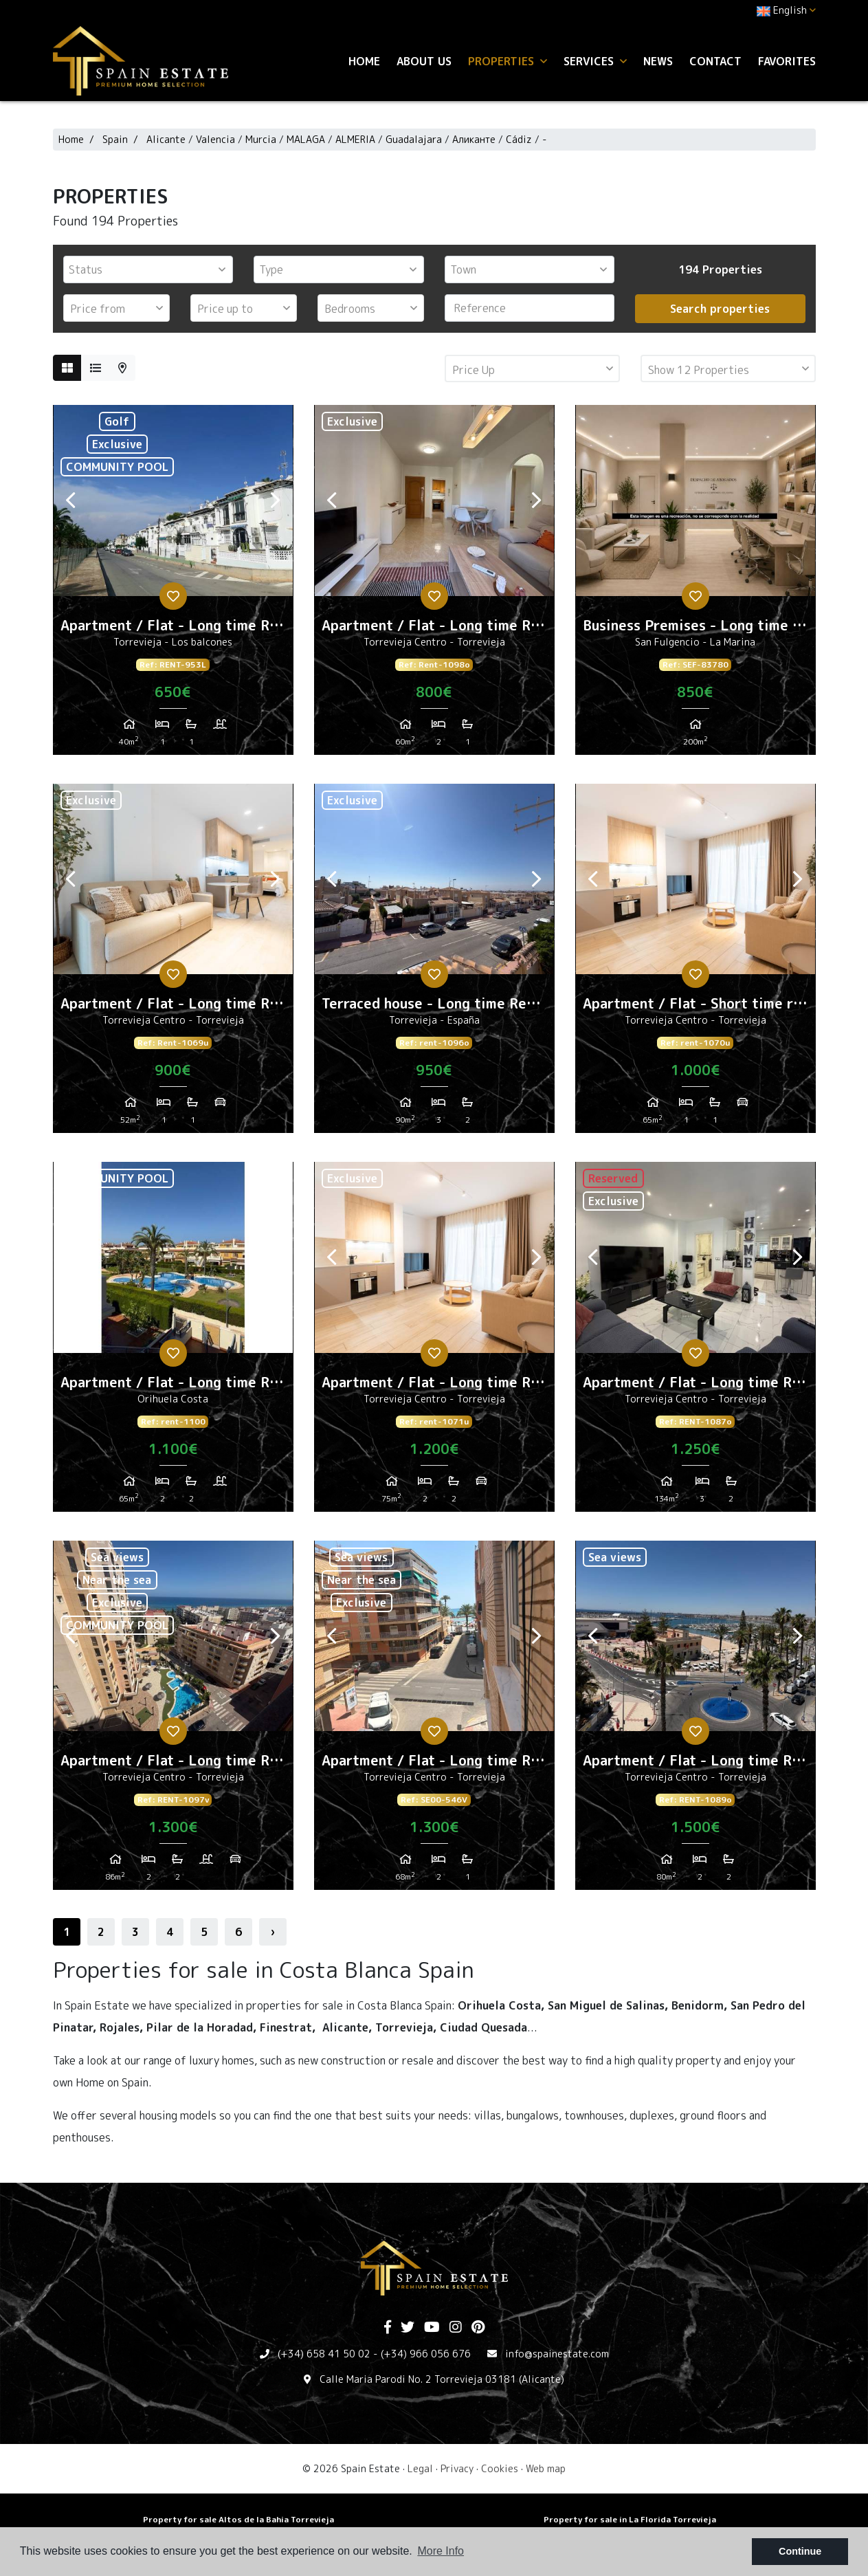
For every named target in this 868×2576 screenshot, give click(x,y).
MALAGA (306, 139)
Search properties (720, 308)
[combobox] (148, 269)
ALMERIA (355, 139)
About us (424, 61)
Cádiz (519, 139)
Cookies (499, 2468)
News (658, 61)
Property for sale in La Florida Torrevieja (630, 2519)
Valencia (215, 139)
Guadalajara (414, 139)
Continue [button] (800, 2551)
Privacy (457, 2468)
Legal (420, 2468)
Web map (546, 2468)
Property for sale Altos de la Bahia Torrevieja (238, 2519)
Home (364, 61)
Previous (71, 500)
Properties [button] (507, 61)
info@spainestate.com (557, 2353)
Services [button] (595, 61)
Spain (115, 139)
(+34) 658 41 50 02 (324, 2353)
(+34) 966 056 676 (426, 2353)
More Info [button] (440, 2551)
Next (275, 500)
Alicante (167, 139)
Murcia (260, 139)
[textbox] (151, 269)
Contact (715, 61)
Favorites (787, 61)
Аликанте (474, 139)
